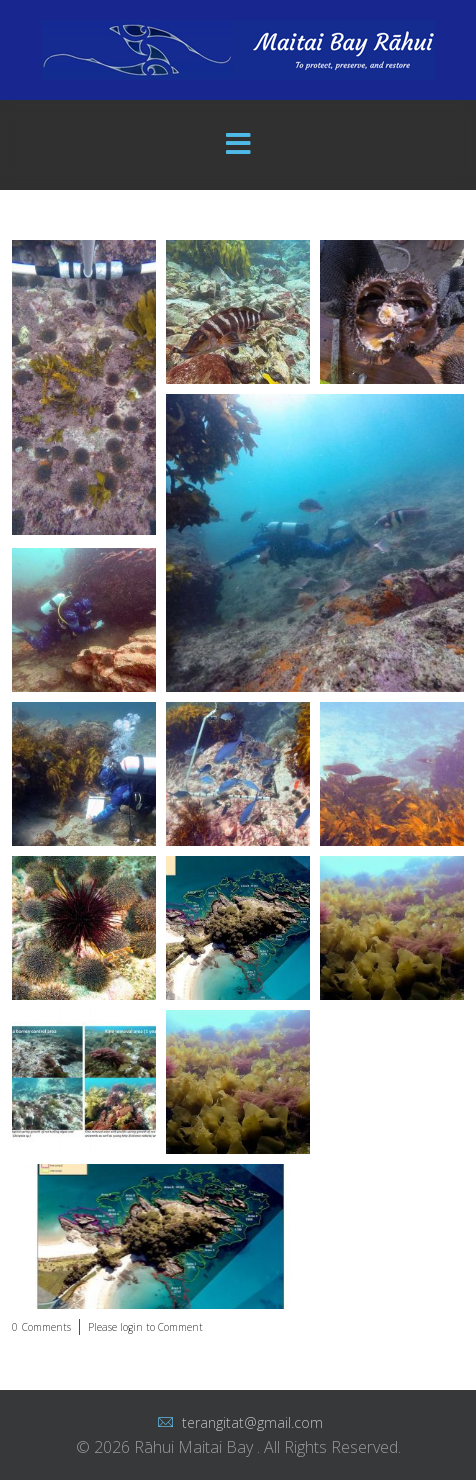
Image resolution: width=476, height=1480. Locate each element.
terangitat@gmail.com (252, 1422)
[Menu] (238, 145)
